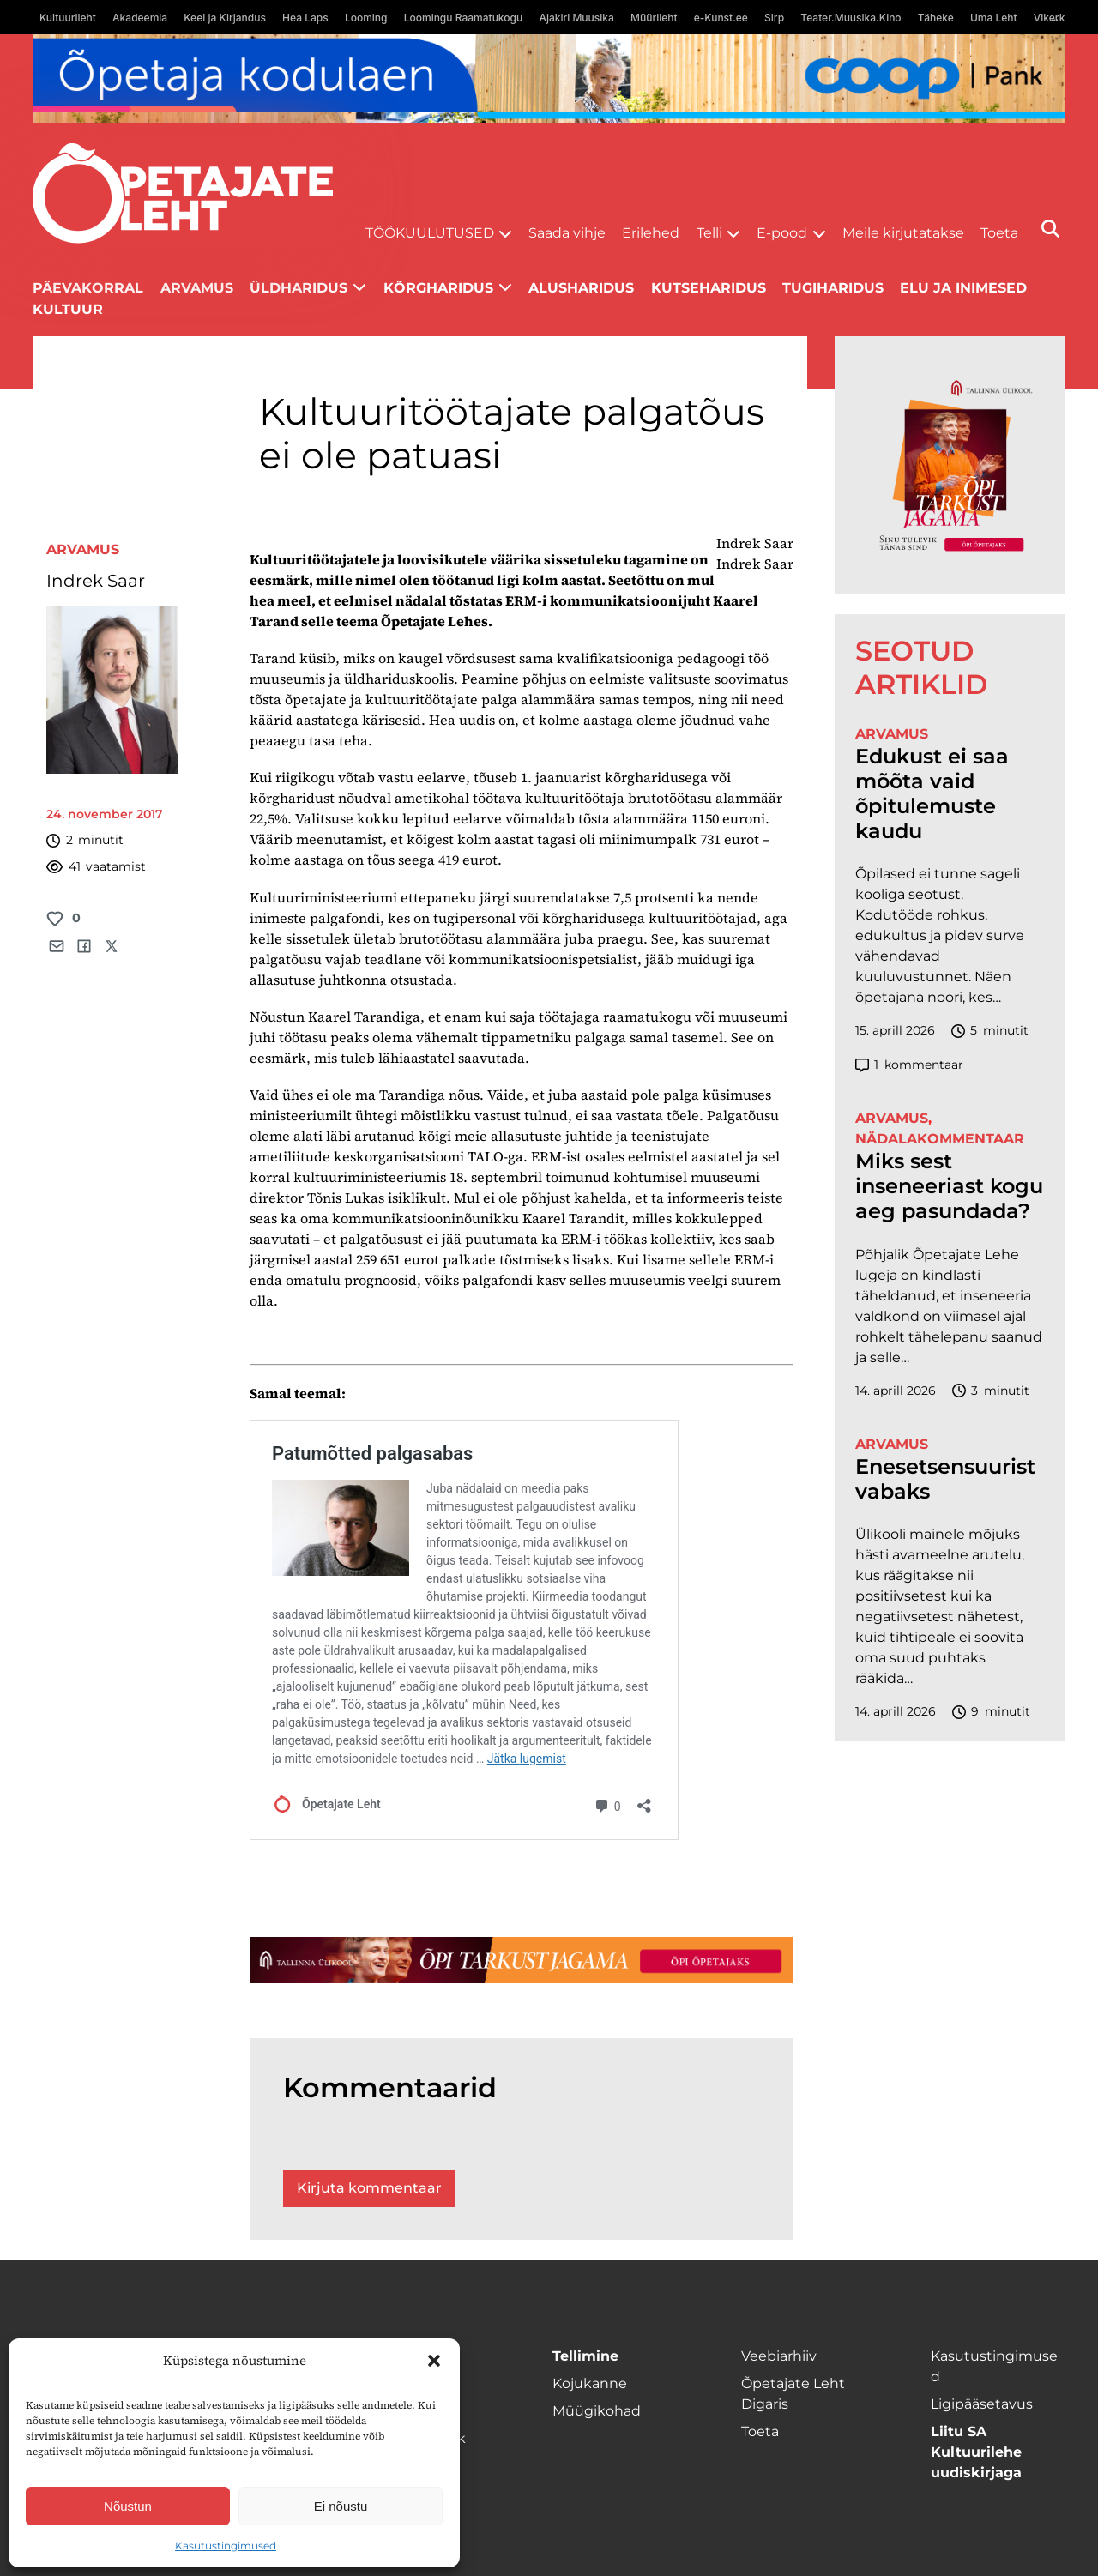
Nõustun (128, 2506)
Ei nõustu (341, 2506)
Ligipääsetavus (982, 2404)
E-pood (782, 233)
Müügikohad (596, 2411)
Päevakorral (88, 288)
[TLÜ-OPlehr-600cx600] (950, 465)
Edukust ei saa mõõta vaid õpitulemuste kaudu (932, 793)
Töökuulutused (429, 233)
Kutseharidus (708, 288)
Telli (709, 233)
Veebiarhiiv (779, 2356)
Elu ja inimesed (963, 288)
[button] (434, 2360)
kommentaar (909, 1065)
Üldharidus (298, 288)
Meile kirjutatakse (903, 233)
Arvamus (196, 288)
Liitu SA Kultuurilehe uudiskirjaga (976, 2452)
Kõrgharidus (438, 288)
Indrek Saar (95, 580)
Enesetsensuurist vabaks (945, 1479)
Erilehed (650, 233)
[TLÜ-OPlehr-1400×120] (521, 1960)
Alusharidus (581, 288)
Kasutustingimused (225, 2545)
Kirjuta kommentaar (369, 2188)
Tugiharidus (833, 288)
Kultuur (68, 309)
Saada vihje (567, 233)
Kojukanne (589, 2383)
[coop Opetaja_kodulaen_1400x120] (549, 78)
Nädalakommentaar (939, 1139)
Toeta (999, 233)
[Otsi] (1050, 229)
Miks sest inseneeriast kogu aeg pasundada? (949, 1186)
